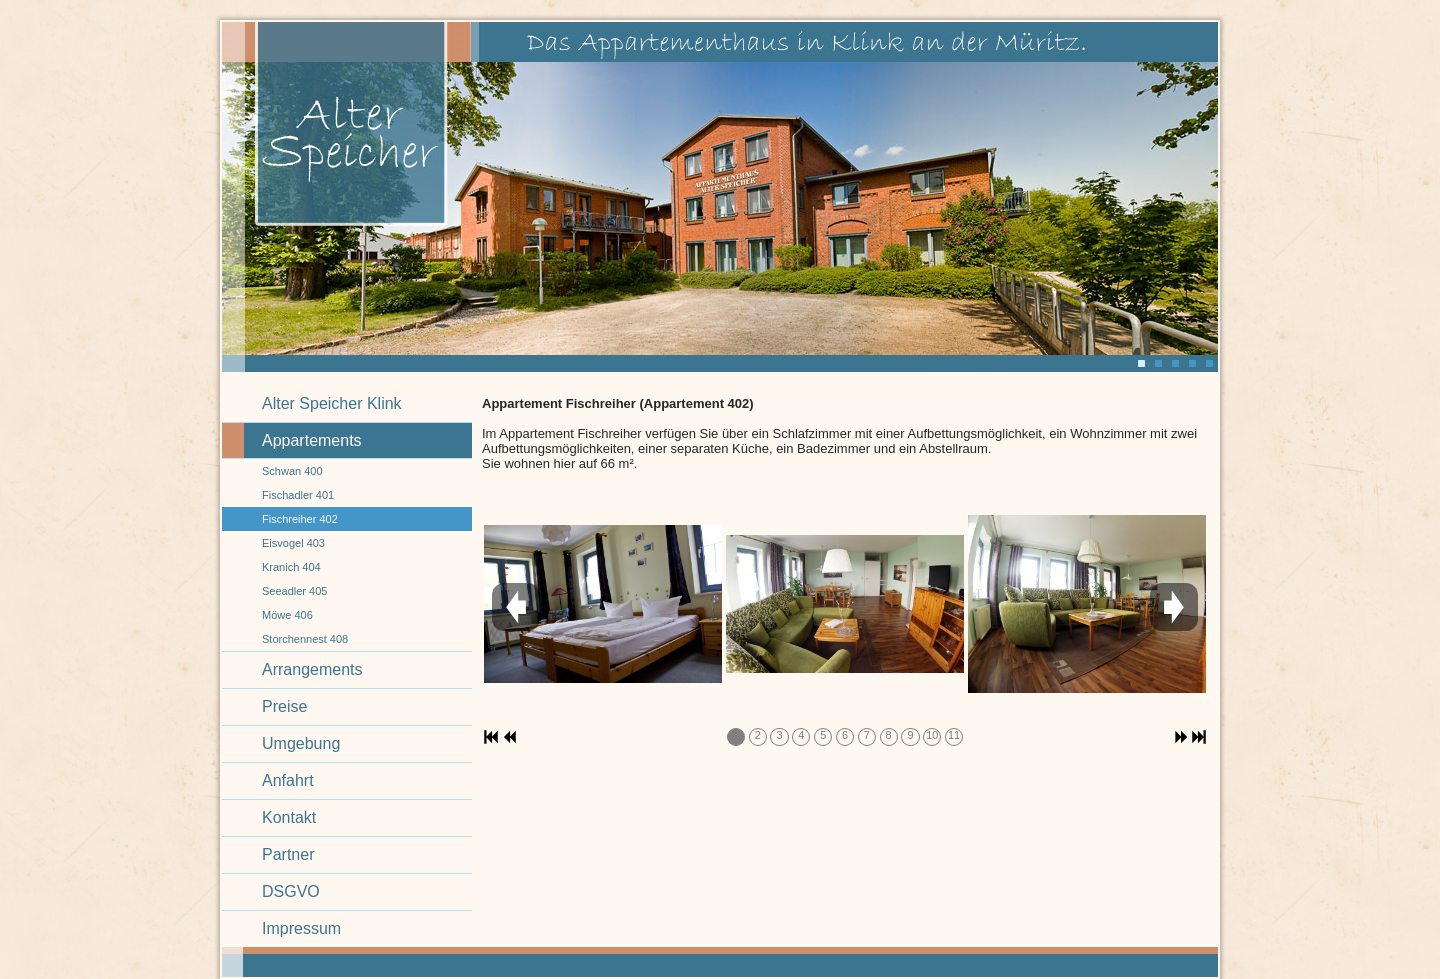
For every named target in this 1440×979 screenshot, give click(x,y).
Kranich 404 (291, 567)
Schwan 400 (292, 471)
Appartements (312, 440)
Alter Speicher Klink (332, 403)
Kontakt (289, 817)
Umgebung (301, 743)
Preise (284, 706)
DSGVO (291, 891)
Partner (288, 854)
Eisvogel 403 (293, 543)
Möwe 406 (287, 615)
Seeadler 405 (294, 591)
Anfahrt (288, 780)
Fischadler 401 (298, 495)
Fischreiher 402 (300, 519)
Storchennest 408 (305, 639)
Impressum (301, 928)
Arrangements (312, 669)
